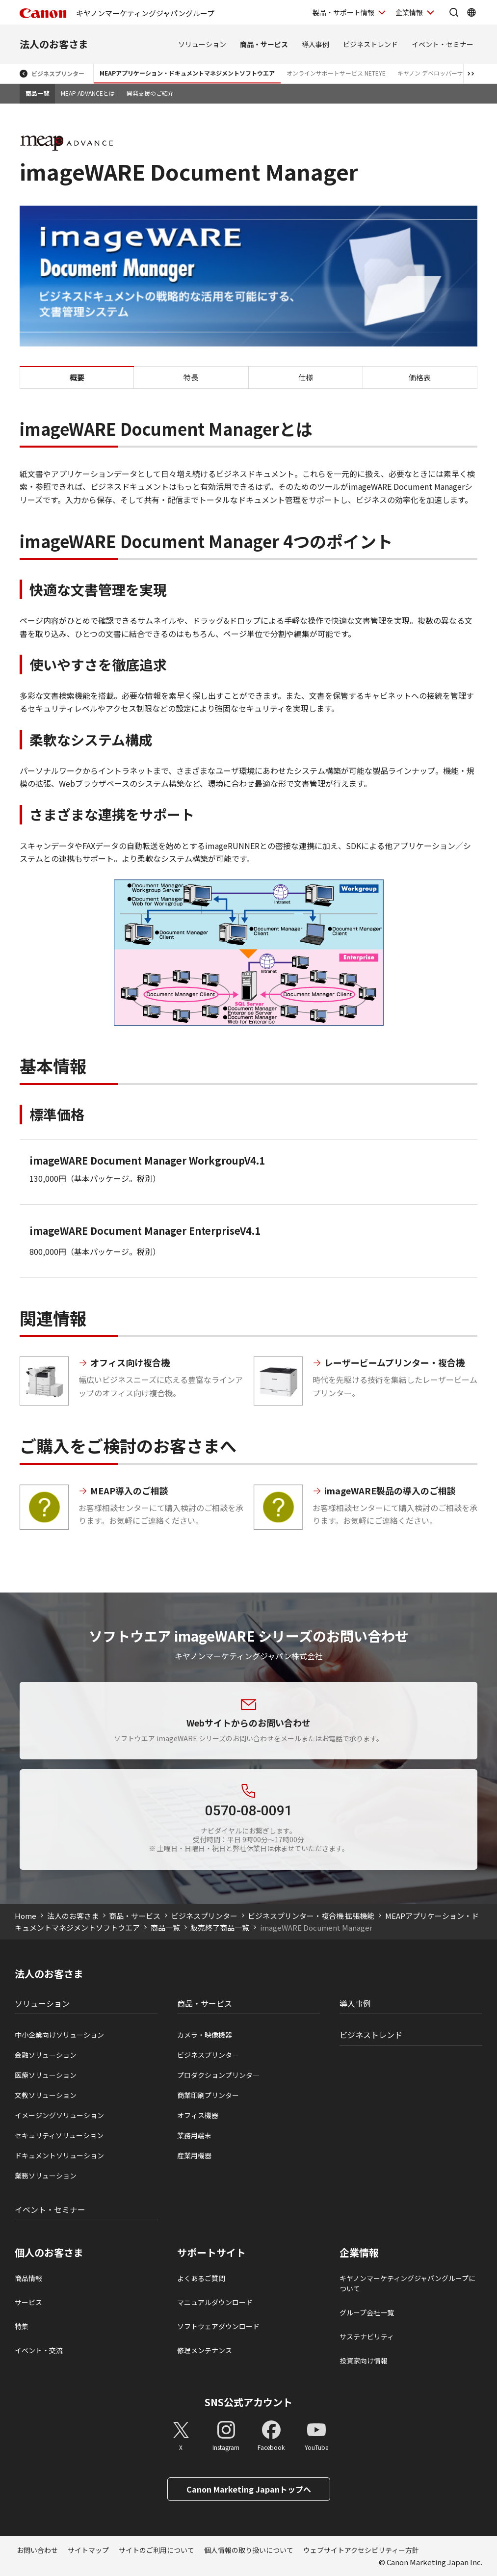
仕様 (305, 377)
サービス (28, 2302)
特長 (190, 377)
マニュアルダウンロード (215, 2302)
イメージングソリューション (59, 2115)
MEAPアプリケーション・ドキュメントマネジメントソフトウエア (187, 73)
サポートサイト (211, 2252)
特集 (21, 2326)
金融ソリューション (46, 2055)
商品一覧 (37, 93)
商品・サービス (264, 44)
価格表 (420, 377)
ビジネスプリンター (57, 73)
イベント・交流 (39, 2350)
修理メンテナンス (204, 2350)
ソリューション (202, 44)
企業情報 (359, 2252)
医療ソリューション (46, 2075)
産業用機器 (194, 2155)
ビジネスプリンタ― (208, 2055)
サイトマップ (88, 2550)
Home (25, 1916)
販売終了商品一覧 (219, 1927)
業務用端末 (194, 2135)
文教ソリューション (46, 2095)
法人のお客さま (54, 44)
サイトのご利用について (156, 2550)
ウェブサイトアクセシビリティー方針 (361, 2550)
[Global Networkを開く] (471, 12)
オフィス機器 (197, 2115)
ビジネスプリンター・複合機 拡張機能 (311, 1916)
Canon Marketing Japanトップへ (248, 2489)
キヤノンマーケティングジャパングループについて (407, 2283)
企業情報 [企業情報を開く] (409, 12)
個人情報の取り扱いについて (248, 2550)
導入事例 (315, 44)
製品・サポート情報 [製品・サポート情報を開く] (343, 12)
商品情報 (28, 2278)
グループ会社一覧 (367, 2312)
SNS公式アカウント (248, 2402)
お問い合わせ (37, 2550)
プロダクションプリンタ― (218, 2075)
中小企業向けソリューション (59, 2035)
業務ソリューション (46, 2175)
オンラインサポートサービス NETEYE (336, 73)
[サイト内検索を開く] (454, 12)
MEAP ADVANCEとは (88, 93)
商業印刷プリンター (208, 2095)
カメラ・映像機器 (204, 2035)
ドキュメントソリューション (59, 2155)
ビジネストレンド (370, 44)
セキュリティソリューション (59, 2135)
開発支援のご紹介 (150, 93)
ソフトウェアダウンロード (218, 2326)
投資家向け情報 (364, 2360)
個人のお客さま (49, 2252)
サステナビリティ (367, 2336)
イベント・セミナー (442, 44)
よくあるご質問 (201, 2278)
